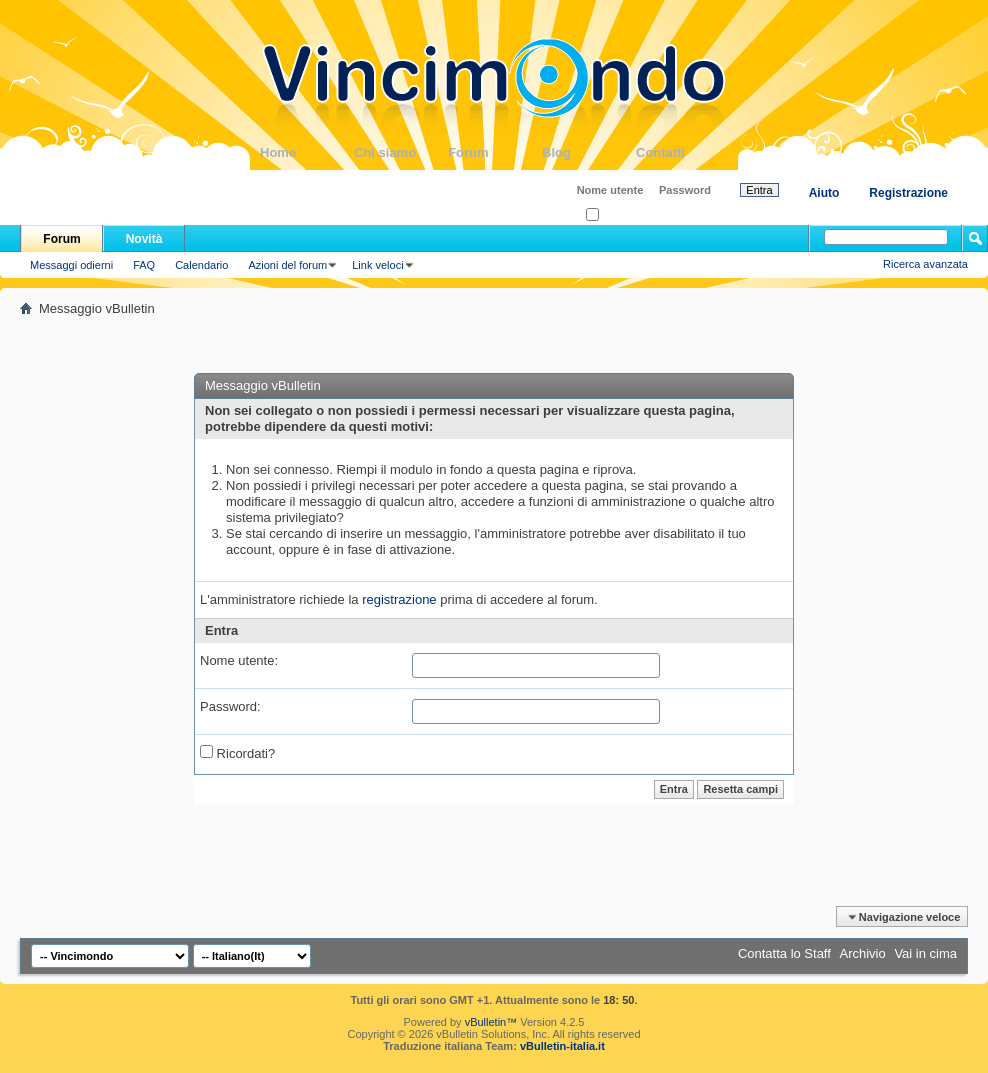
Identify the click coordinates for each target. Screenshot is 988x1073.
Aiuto (824, 193)
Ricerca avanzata (925, 264)
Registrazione (908, 193)
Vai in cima (925, 953)
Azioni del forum (287, 265)
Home (307, 152)
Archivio (863, 953)
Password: (230, 706)
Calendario (201, 265)
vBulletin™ (491, 1022)
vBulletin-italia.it (562, 1046)
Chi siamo (401, 152)
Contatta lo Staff (784, 953)
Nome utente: (239, 660)
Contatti (683, 152)
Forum (495, 152)
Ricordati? (616, 215)
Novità (144, 239)
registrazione (399, 599)
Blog (589, 152)
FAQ (144, 265)
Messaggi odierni (71, 265)
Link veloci (377, 265)
